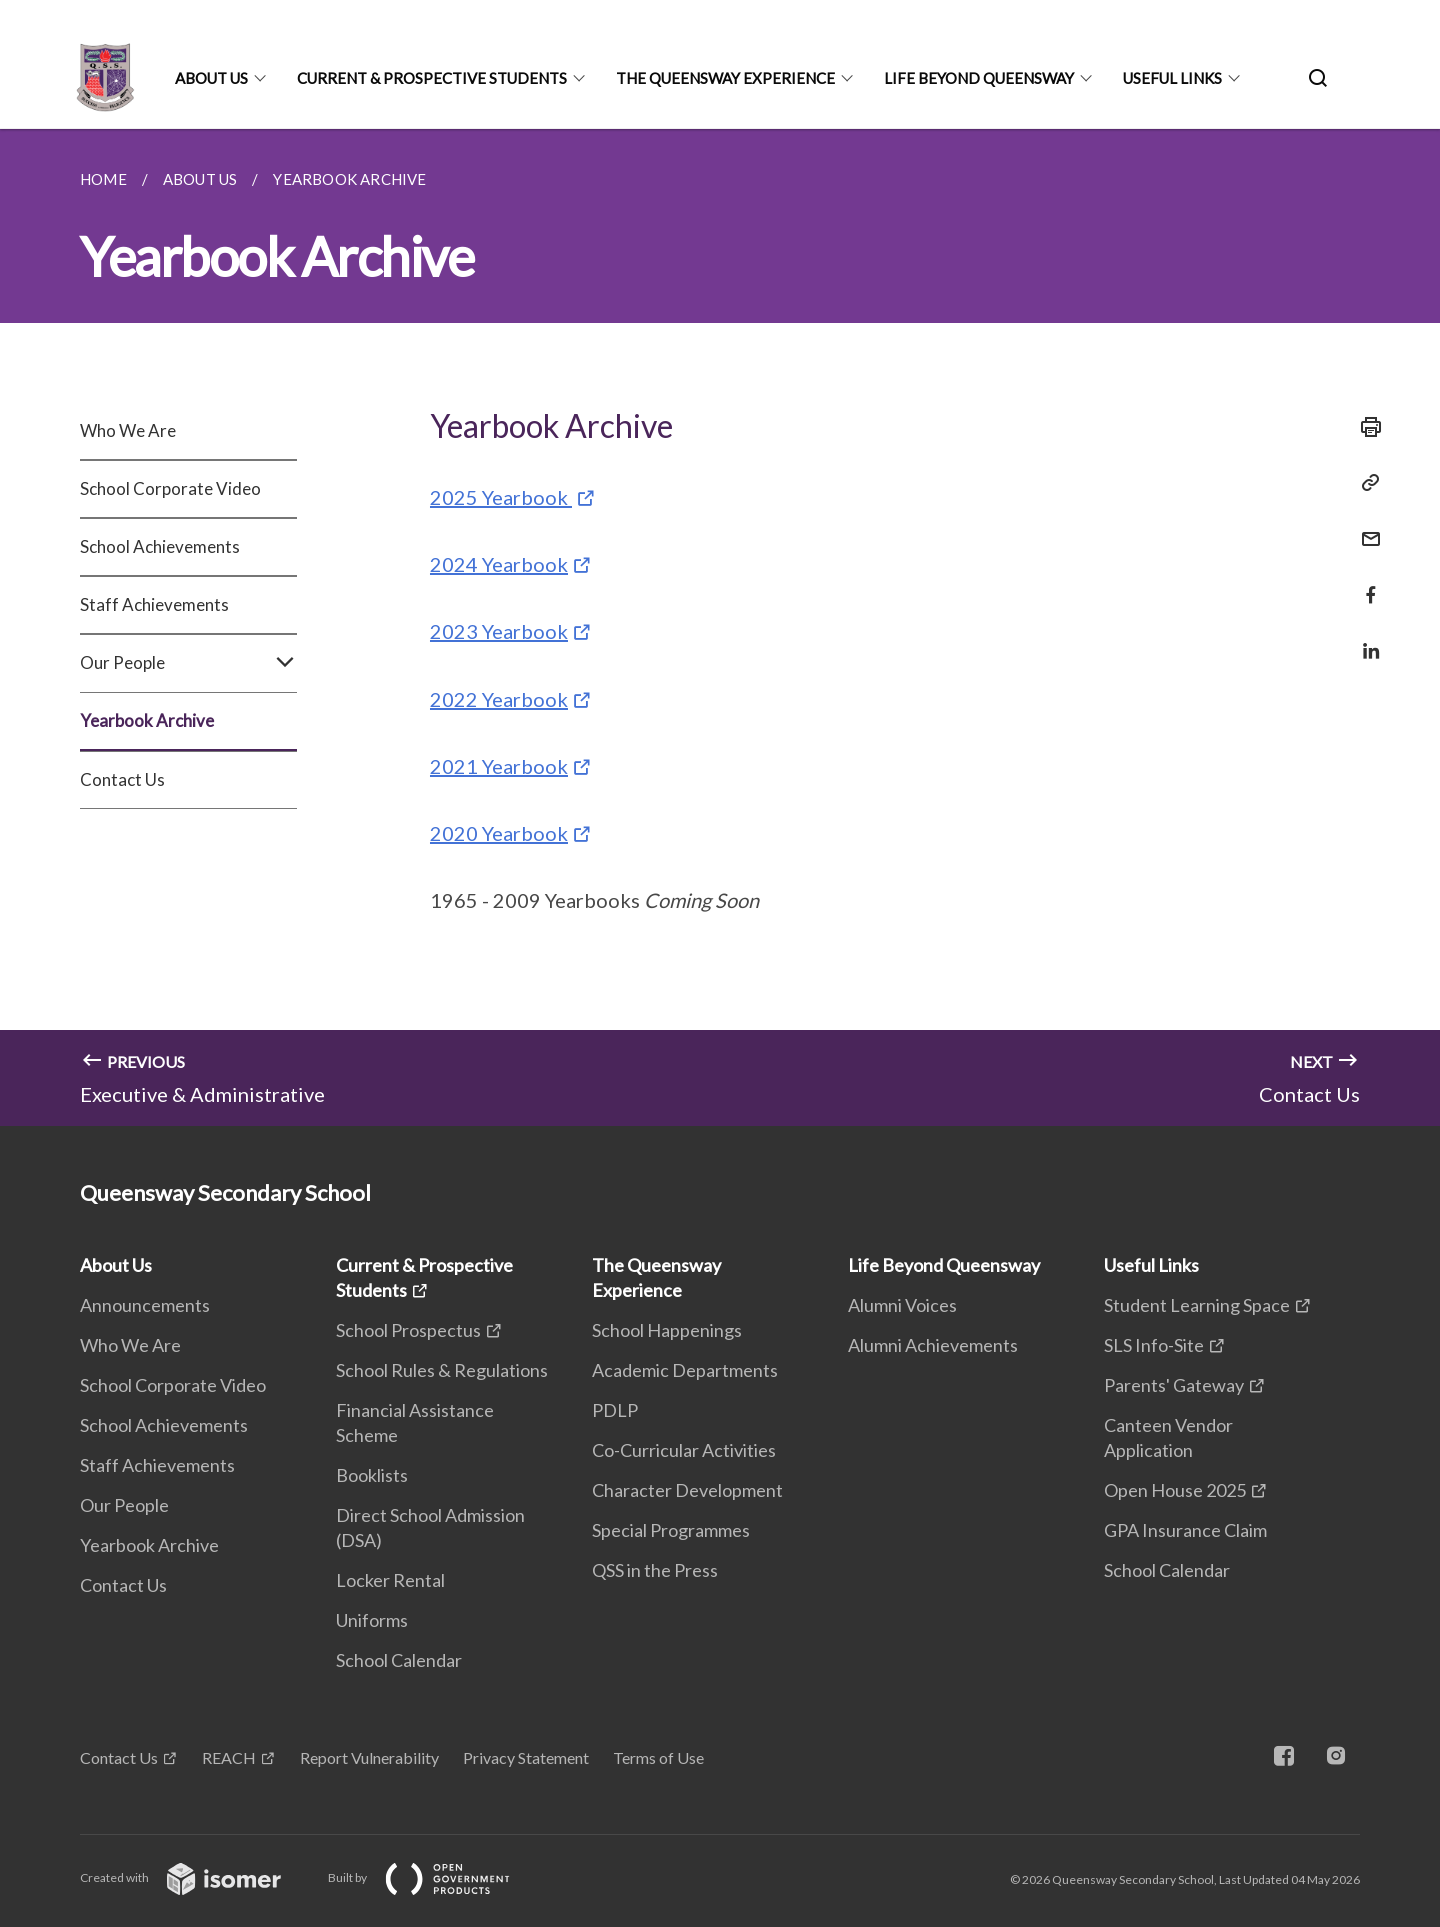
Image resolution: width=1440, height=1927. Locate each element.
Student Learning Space (1197, 1305)
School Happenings (667, 1330)
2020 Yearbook (499, 833)
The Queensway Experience (725, 78)
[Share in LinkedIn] (1365, 638)
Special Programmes (671, 1530)
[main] (720, 627)
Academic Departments (685, 1370)
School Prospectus (408, 1330)
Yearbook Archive (147, 720)
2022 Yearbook (499, 699)
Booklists (372, 1475)
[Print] (1365, 427)
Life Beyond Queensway (979, 78)
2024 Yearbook (499, 564)
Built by (435, 1877)
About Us (211, 78)
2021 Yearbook (499, 766)
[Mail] (1365, 526)
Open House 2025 (1175, 1490)
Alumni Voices (902, 1305)
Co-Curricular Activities (684, 1450)
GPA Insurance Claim (1185, 1530)
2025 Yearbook (501, 497)
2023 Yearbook (499, 631)
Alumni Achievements (933, 1345)
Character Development (687, 1490)
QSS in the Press (655, 1570)
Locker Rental (390, 1580)
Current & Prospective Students (432, 78)
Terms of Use (658, 1757)
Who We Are (128, 430)
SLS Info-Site (1154, 1345)
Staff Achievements (154, 604)
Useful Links (1172, 78)
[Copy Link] (1365, 483)
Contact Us (122, 779)
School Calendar (399, 1660)
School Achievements (160, 546)
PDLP (615, 1410)
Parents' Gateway (1174, 1385)
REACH (229, 1757)
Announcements (145, 1305)
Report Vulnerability (369, 1757)
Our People (188, 663)
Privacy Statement (526, 1757)
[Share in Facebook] (1365, 582)
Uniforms (372, 1620)
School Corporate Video (170, 488)
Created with (196, 1877)
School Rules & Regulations (442, 1370)
